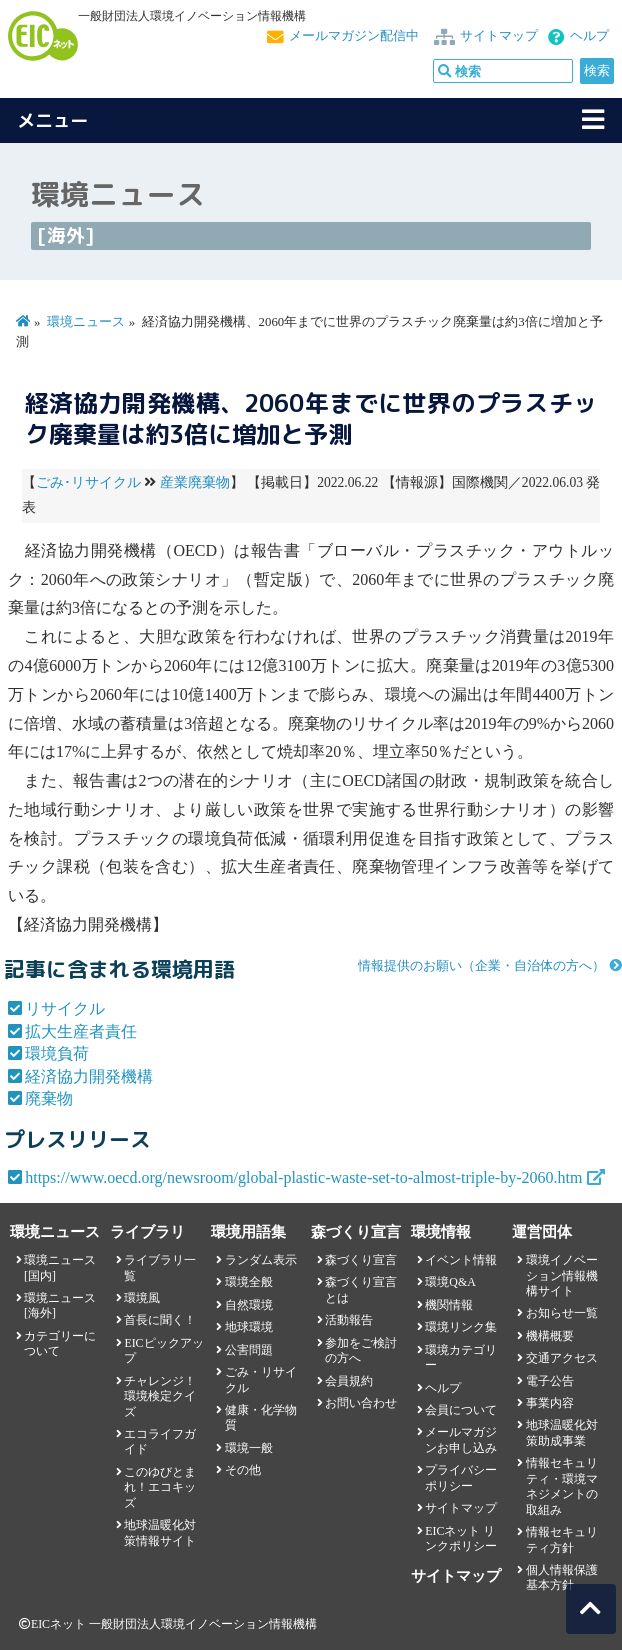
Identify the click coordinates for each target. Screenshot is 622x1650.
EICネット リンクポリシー (461, 1538)
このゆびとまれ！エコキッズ (160, 1487)
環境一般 (249, 1448)
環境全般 (249, 1282)
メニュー (53, 120)
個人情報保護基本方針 (562, 1577)
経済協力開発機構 (89, 1076)
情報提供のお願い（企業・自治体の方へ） (481, 966)
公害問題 (249, 1350)
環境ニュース (86, 322)
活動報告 (349, 1320)
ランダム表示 (261, 1260)
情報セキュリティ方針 (562, 1539)
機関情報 (449, 1305)
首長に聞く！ (160, 1320)
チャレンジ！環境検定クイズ (160, 1396)
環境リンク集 (461, 1327)
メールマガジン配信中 (354, 36)
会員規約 (349, 1381)
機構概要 (550, 1336)
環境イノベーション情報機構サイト (562, 1275)
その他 (243, 1470)
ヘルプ (589, 36)
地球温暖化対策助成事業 (562, 1432)
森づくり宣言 (361, 1260)
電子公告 (550, 1381)
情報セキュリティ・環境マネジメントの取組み (562, 1486)
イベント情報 (461, 1260)
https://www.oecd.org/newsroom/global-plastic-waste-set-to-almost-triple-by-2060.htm (303, 1177)
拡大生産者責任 (81, 1031)
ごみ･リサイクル (88, 482)
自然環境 (249, 1305)
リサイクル (65, 1008)
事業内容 (550, 1403)
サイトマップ (499, 36)
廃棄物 (49, 1098)
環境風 (142, 1298)
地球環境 (249, 1327)
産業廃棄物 (195, 482)
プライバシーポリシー (461, 1477)
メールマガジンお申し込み (461, 1439)
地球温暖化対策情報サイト (160, 1532)
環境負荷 (57, 1053)
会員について (461, 1410)
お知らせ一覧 (562, 1313)
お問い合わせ (361, 1403)
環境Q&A (450, 1282)
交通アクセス (562, 1358)
